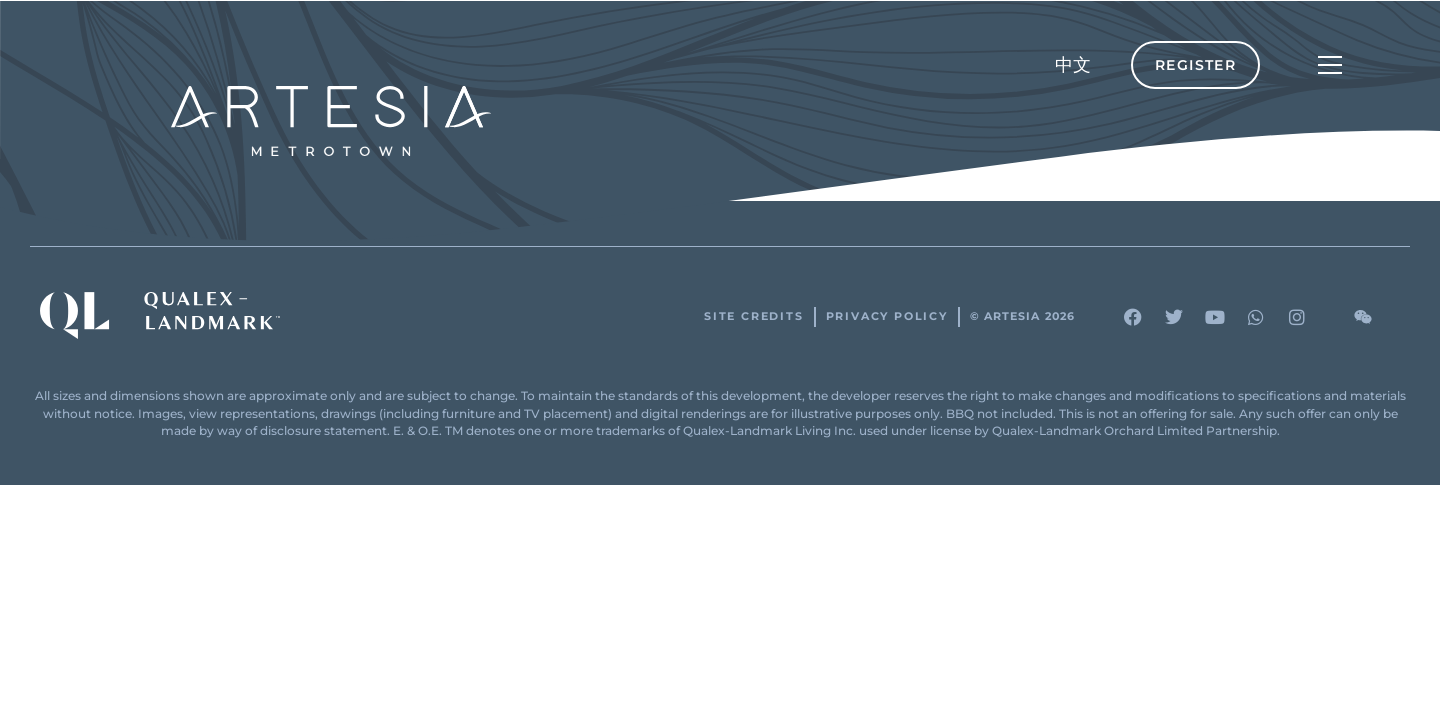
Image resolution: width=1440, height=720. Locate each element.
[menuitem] (1073, 65)
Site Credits (754, 316)
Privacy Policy (887, 316)
